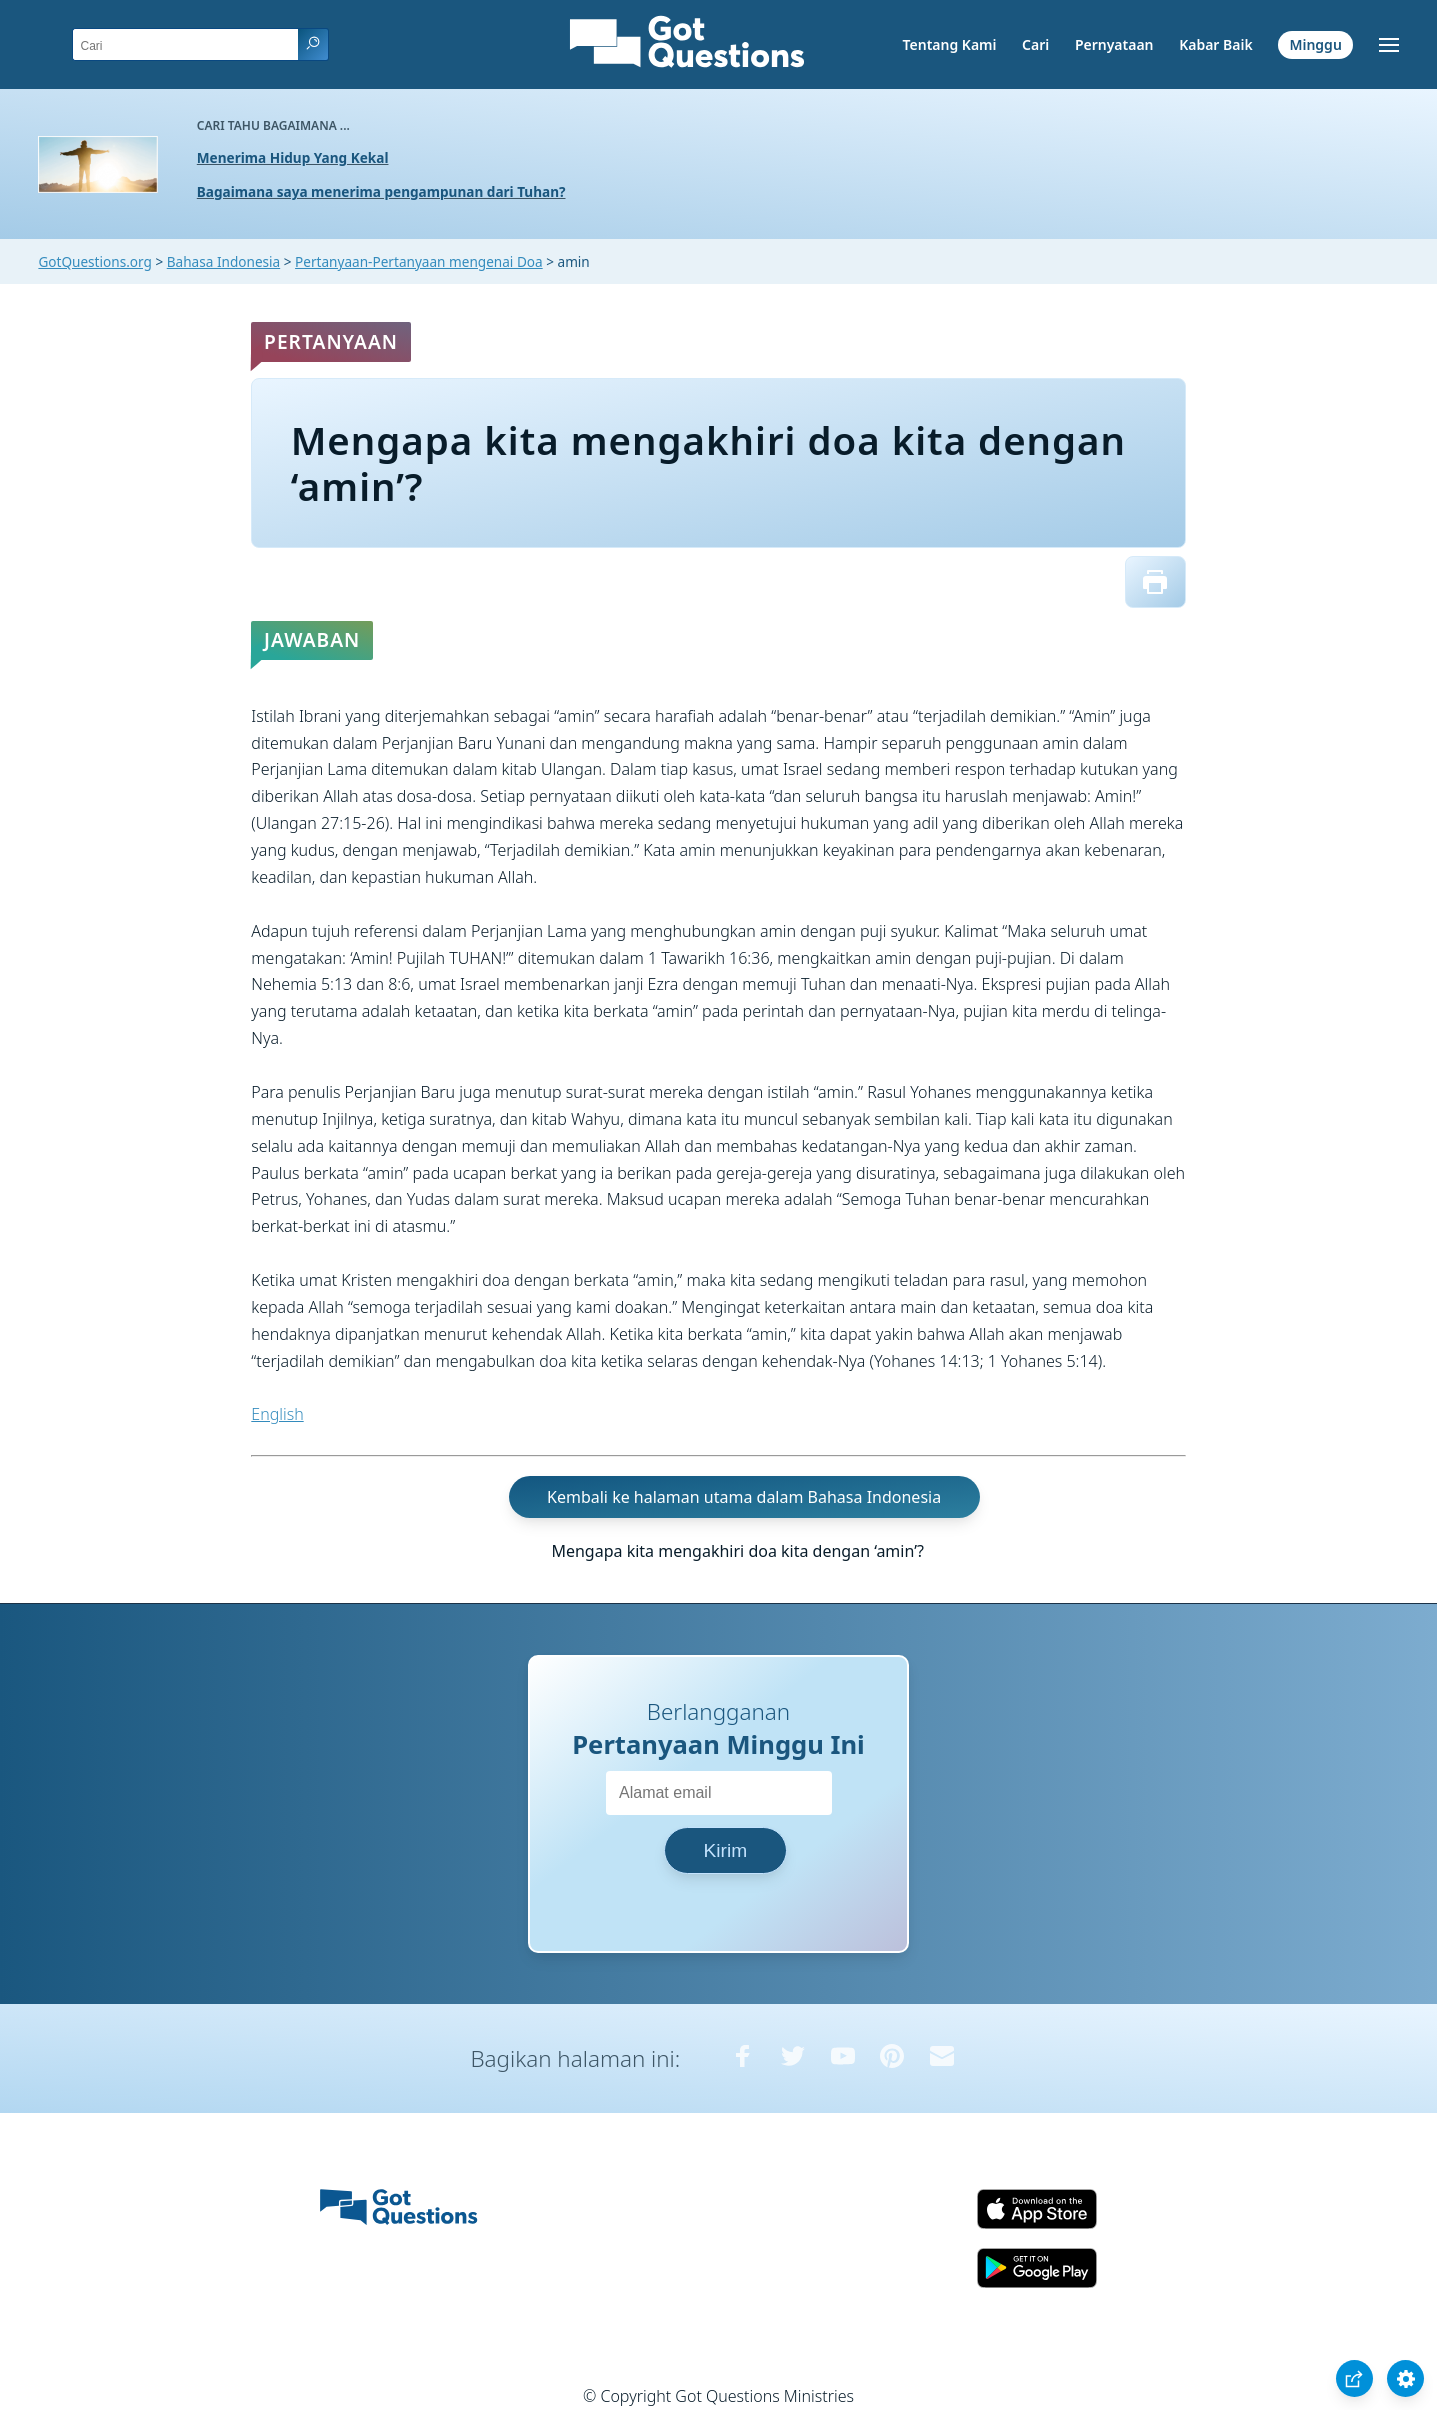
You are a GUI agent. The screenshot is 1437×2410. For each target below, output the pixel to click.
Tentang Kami (950, 44)
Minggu (1315, 44)
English (277, 1414)
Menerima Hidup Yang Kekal (293, 157)
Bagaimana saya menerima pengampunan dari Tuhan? (381, 191)
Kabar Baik (1216, 44)
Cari (1035, 44)
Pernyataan (1114, 44)
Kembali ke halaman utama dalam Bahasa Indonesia (744, 1497)
